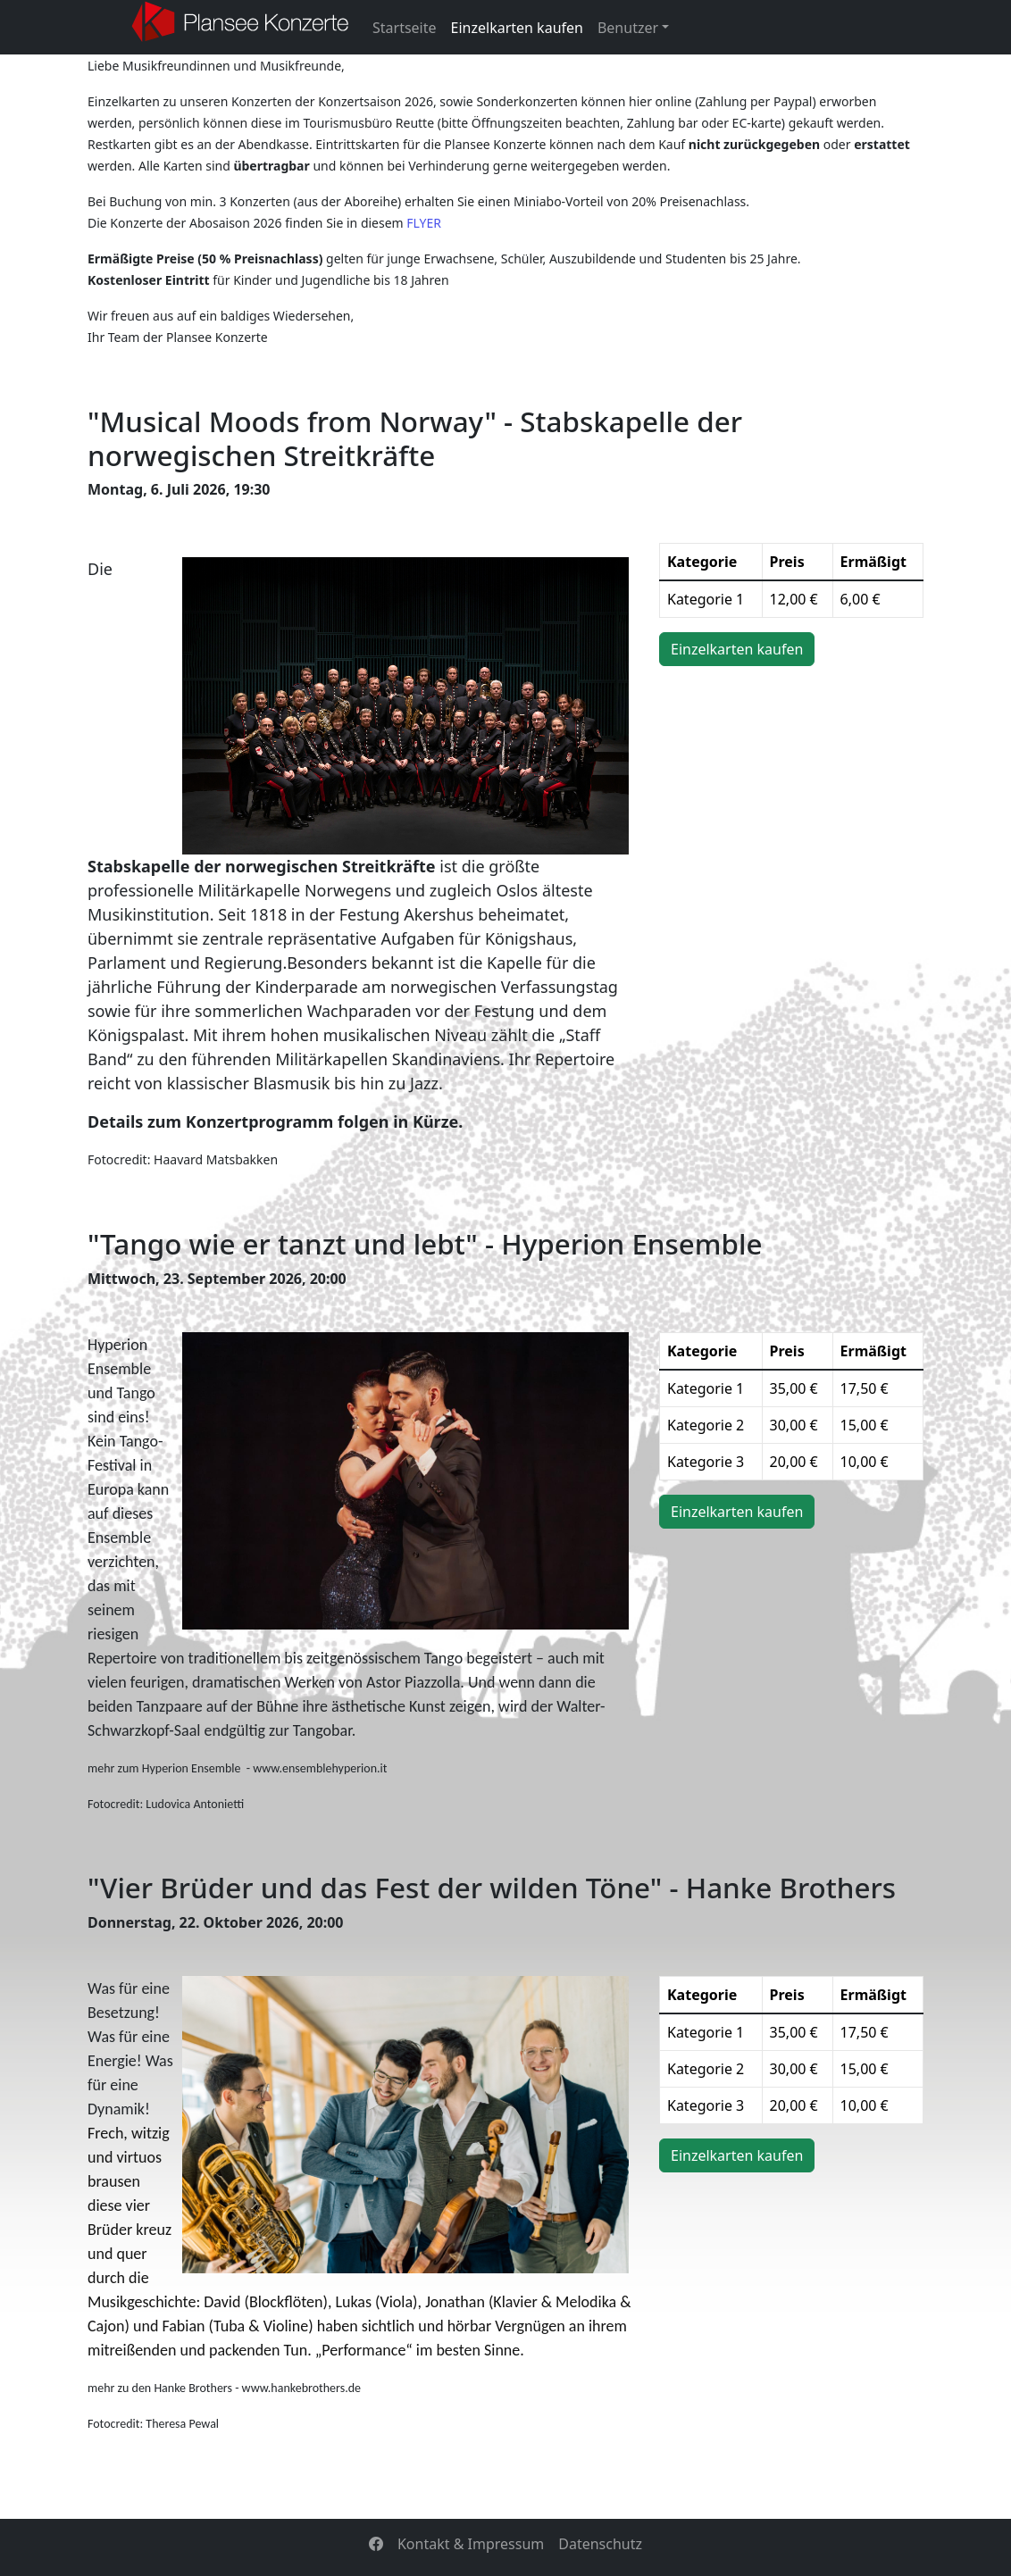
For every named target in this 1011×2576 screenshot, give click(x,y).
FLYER (423, 222)
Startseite (404, 28)
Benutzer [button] (627, 28)
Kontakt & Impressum (470, 2544)
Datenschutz (600, 2544)
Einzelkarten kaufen (517, 28)
